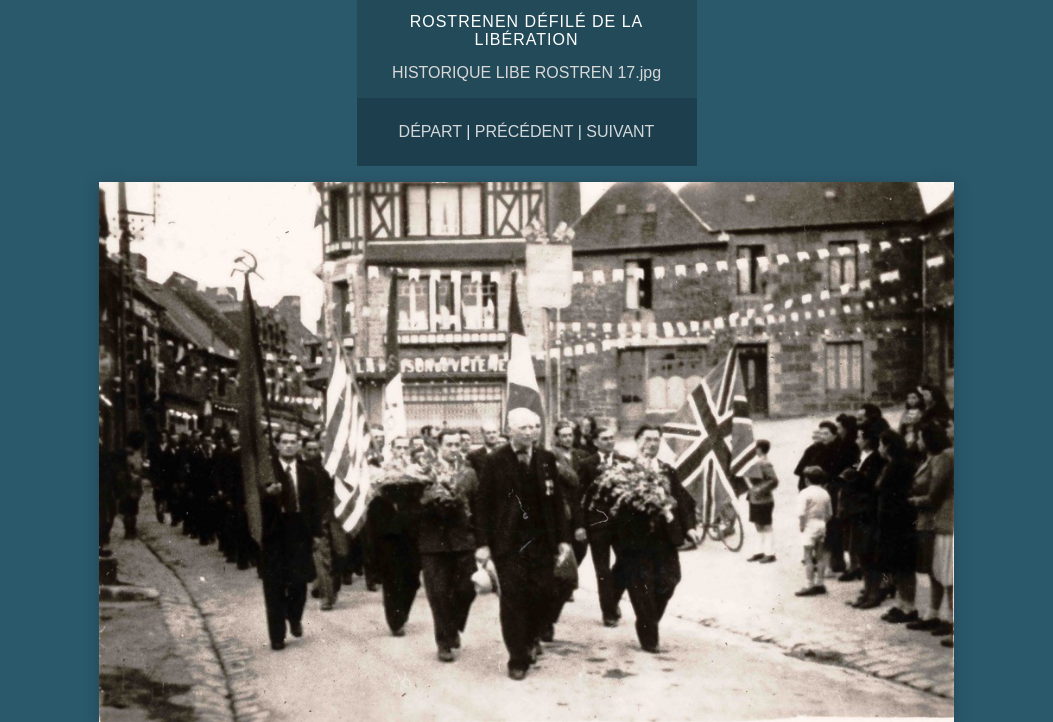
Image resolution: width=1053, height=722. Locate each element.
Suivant (620, 131)
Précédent (524, 131)
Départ (430, 131)
